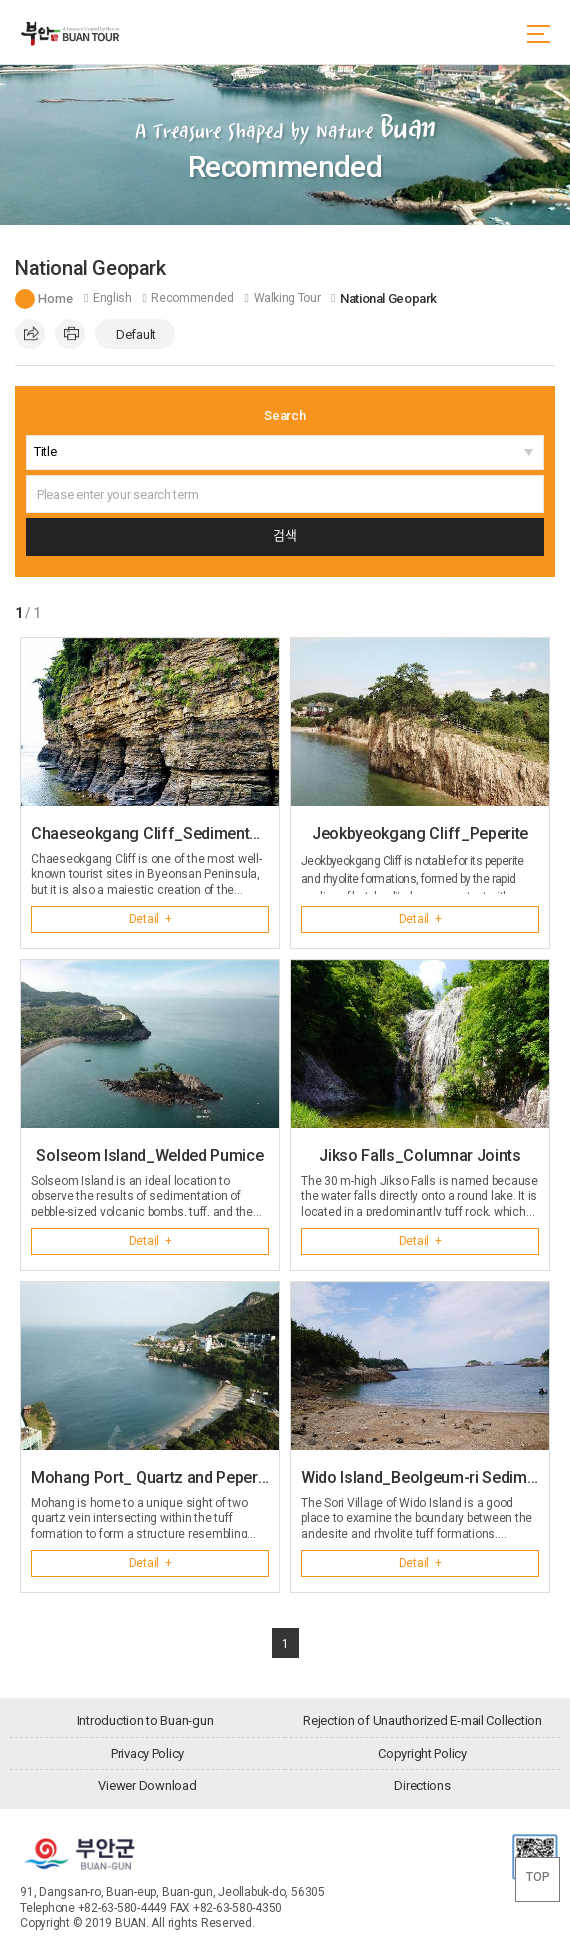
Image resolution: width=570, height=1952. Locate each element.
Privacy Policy (147, 1753)
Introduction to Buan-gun (145, 1720)
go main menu (0, 0)
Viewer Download (147, 1785)
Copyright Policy (422, 1753)
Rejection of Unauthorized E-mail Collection (422, 1720)
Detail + (150, 919)
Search (284, 415)
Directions (422, 1785)
